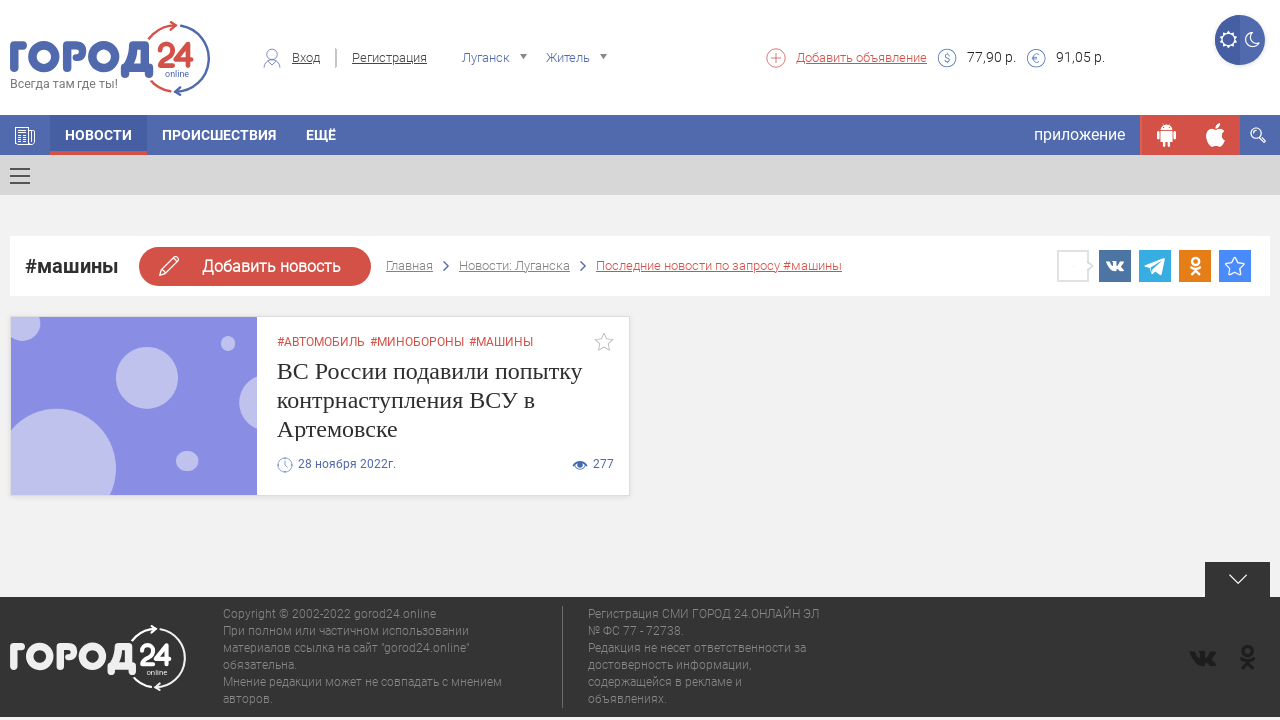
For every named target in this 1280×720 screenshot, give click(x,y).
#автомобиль (321, 342)
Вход (306, 57)
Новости (98, 135)
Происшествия (219, 135)
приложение (1079, 134)
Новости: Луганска (514, 265)
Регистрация (389, 57)
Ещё (321, 135)
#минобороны (417, 342)
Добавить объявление (861, 57)
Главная (409, 265)
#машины (501, 342)
